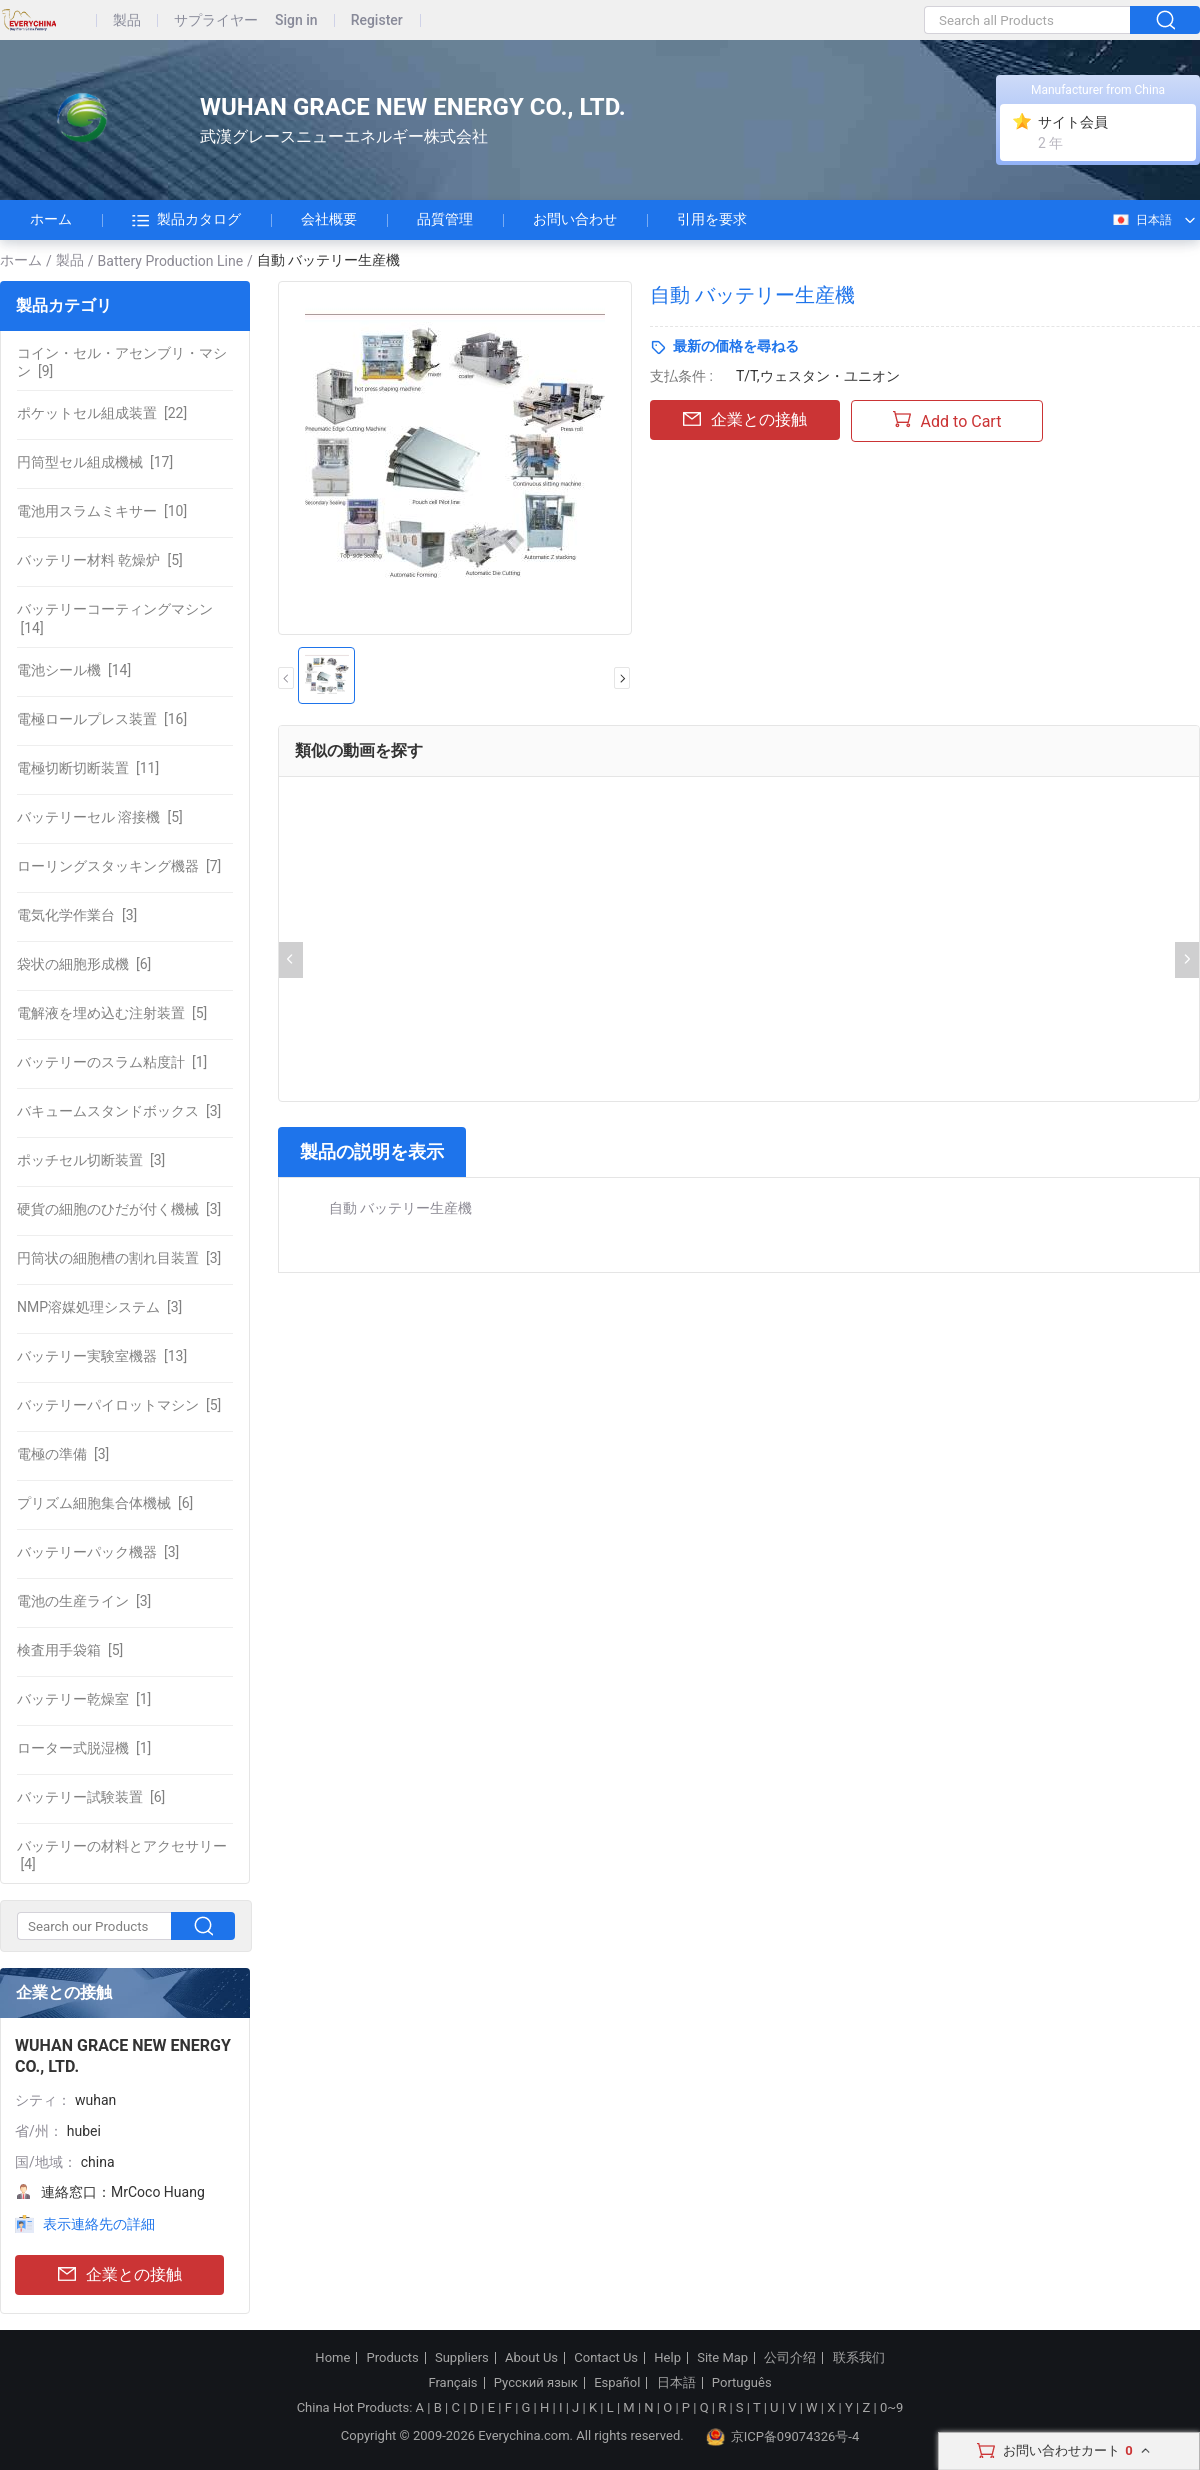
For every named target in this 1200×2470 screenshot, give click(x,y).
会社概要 (329, 219)
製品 (127, 20)
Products (393, 2358)
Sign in (296, 20)
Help (667, 2358)
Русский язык (536, 2383)
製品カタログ (186, 220)
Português (742, 2383)
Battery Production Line (171, 261)
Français (452, 2383)
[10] (102, 511)
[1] (112, 1062)
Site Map (722, 2358)
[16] (102, 719)
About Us (531, 2358)
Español (617, 2383)
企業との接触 (120, 2275)
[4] (122, 1855)
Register (377, 20)
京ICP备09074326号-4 (783, 2437)
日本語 (1141, 220)
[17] (95, 462)
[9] (122, 362)
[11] (88, 768)
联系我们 (859, 2358)
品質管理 (445, 219)
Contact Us (606, 2358)
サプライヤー (216, 20)
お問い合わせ (575, 219)
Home (332, 2358)
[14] (115, 618)
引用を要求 (712, 219)
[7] (119, 866)
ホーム (51, 219)
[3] (77, 915)
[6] (84, 964)
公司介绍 (790, 2358)
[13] (102, 1356)
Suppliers (462, 2358)
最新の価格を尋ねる (736, 346)
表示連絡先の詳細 (99, 2224)
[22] (102, 413)
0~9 (891, 2407)
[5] (100, 560)
